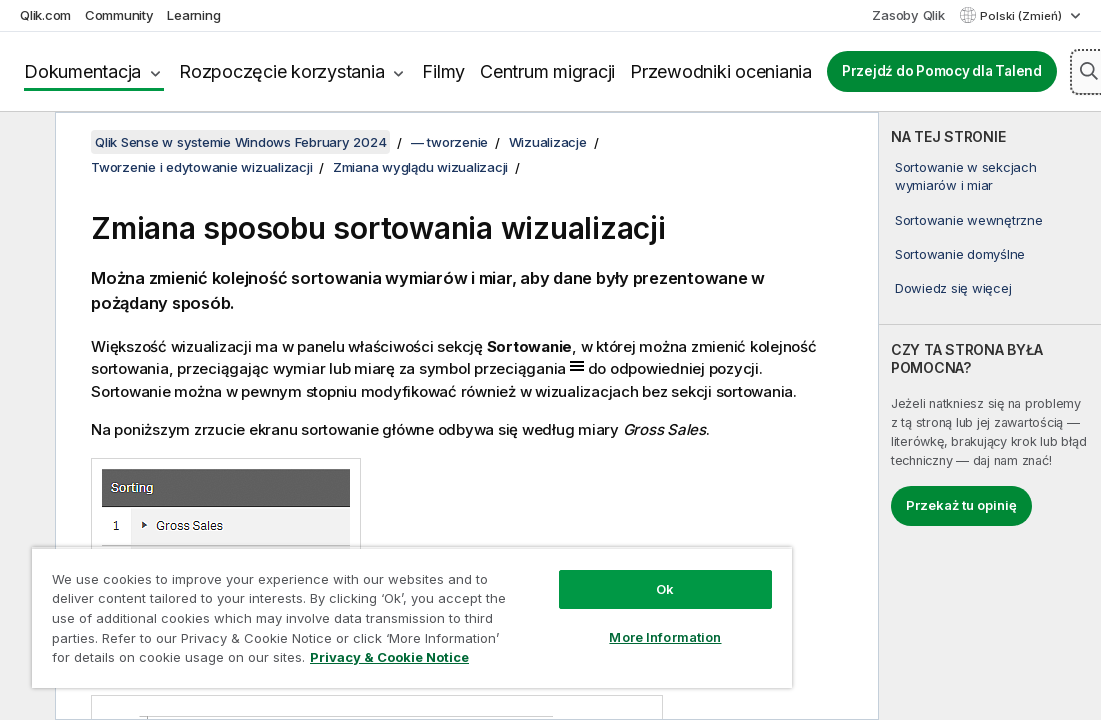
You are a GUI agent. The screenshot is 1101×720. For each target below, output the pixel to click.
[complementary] (990, 416)
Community (119, 15)
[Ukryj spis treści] (25, 143)
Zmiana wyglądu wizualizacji (420, 167)
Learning (193, 15)
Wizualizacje (548, 142)
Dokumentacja (82, 71)
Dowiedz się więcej (953, 288)
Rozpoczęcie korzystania (281, 71)
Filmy (443, 71)
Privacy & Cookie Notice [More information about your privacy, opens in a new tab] (389, 657)
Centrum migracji (547, 71)
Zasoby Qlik (908, 15)
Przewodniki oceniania (721, 71)
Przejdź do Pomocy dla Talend (942, 71)
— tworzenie (449, 142)
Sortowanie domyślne (960, 254)
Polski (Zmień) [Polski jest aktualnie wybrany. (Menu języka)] (1022, 16)
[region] (412, 617)
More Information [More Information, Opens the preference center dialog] (665, 637)
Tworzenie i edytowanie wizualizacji (201, 167)
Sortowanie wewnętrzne (969, 220)
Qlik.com (45, 15)
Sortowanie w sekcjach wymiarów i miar (966, 176)
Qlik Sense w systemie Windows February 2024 (240, 142)
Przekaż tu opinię (961, 505)
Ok (665, 589)
